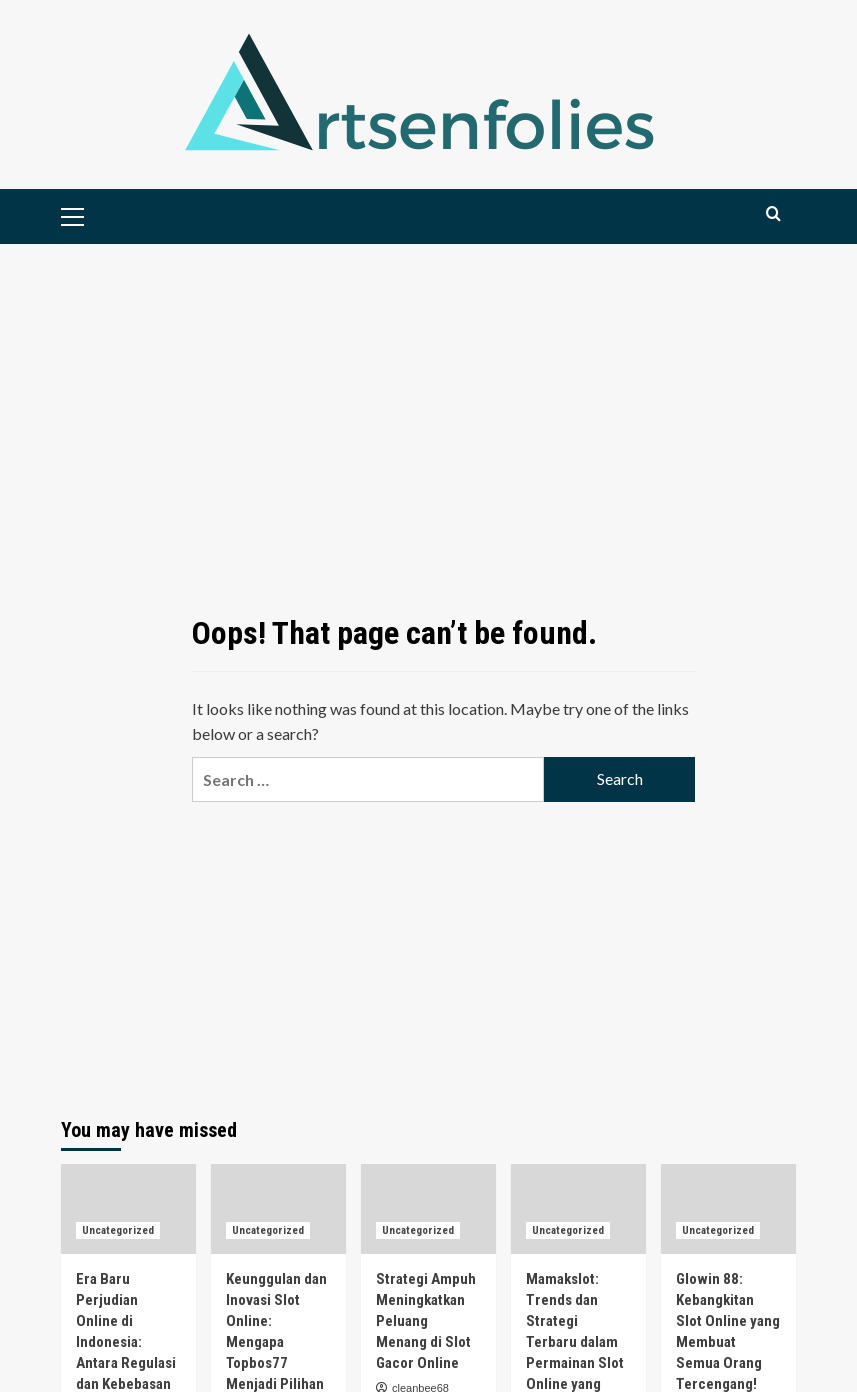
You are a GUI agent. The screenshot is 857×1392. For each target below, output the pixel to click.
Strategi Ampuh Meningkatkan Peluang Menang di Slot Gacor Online (426, 1321)
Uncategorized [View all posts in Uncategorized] (118, 1230)
